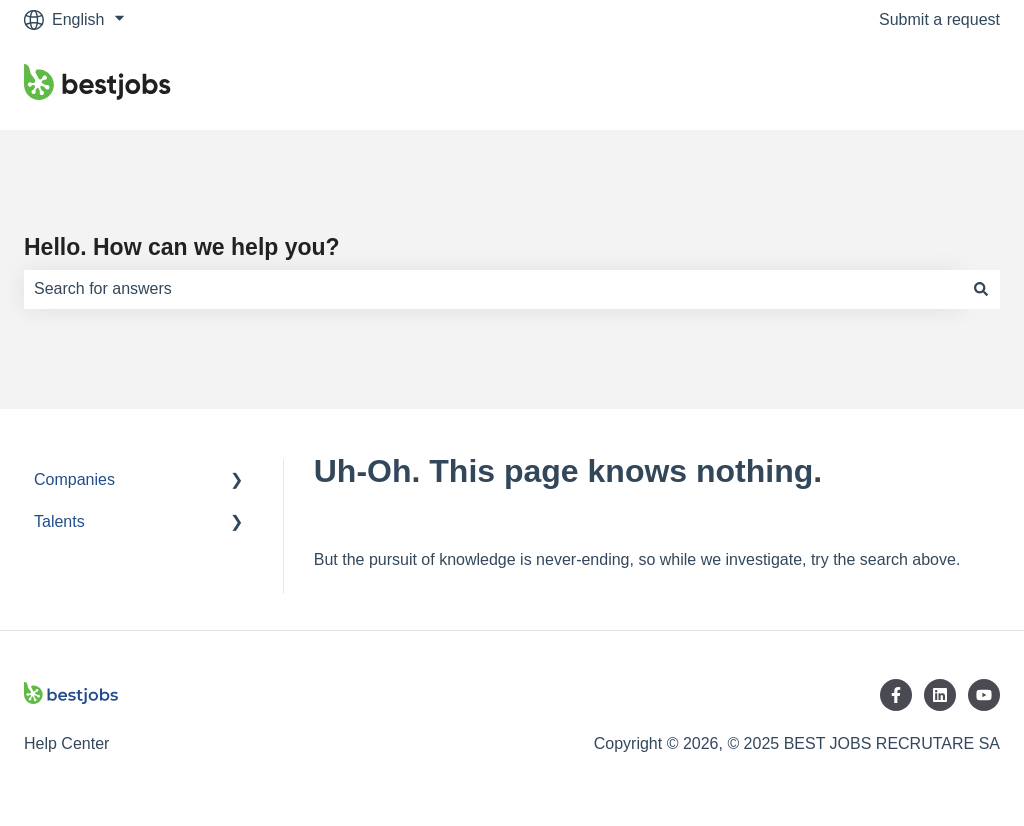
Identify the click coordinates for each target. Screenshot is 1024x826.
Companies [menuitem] (74, 479)
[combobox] (493, 289)
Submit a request (939, 19)
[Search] (981, 289)
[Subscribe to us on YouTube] (984, 695)
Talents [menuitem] (59, 521)
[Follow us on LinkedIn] (940, 695)
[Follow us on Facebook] (896, 695)
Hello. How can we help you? (182, 247)
